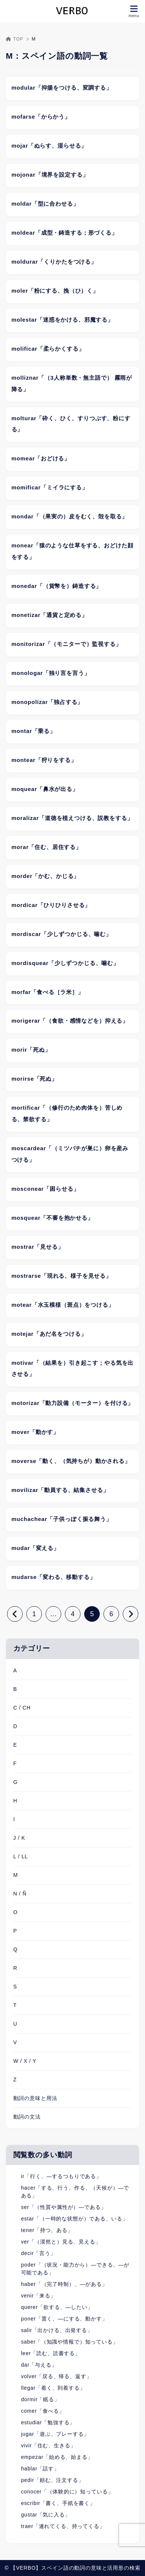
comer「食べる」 (43, 2411)
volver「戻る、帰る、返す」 (56, 2376)
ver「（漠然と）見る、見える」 (61, 2242)
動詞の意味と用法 (35, 2098)
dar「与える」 (39, 2365)
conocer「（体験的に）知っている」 (67, 2492)
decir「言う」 (38, 2253)
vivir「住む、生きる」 (48, 2445)
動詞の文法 (27, 2117)
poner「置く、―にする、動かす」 (64, 2319)
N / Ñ (20, 1894)
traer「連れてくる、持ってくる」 (63, 2526)
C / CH (22, 1708)
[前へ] (15, 1614)
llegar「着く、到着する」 (53, 2388)
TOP (14, 39)
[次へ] (130, 1614)
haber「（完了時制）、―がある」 (64, 2284)
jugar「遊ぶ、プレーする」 (55, 2434)
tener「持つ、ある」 (47, 2230)
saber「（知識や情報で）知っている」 (69, 2342)
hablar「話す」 (40, 2469)
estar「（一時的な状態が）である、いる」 (74, 2219)
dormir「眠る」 (40, 2399)
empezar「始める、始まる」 (57, 2457)
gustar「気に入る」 (45, 2515)
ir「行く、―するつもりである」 (61, 2176)
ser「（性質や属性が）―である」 (63, 2207)
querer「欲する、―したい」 (57, 2307)
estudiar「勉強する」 (48, 2422)
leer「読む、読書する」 (50, 2353)
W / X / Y (25, 2061)
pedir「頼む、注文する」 (52, 2480)
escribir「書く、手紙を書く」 (58, 2503)
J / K (19, 1838)
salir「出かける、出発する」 (57, 2330)
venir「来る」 (38, 2296)
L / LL (20, 1856)
